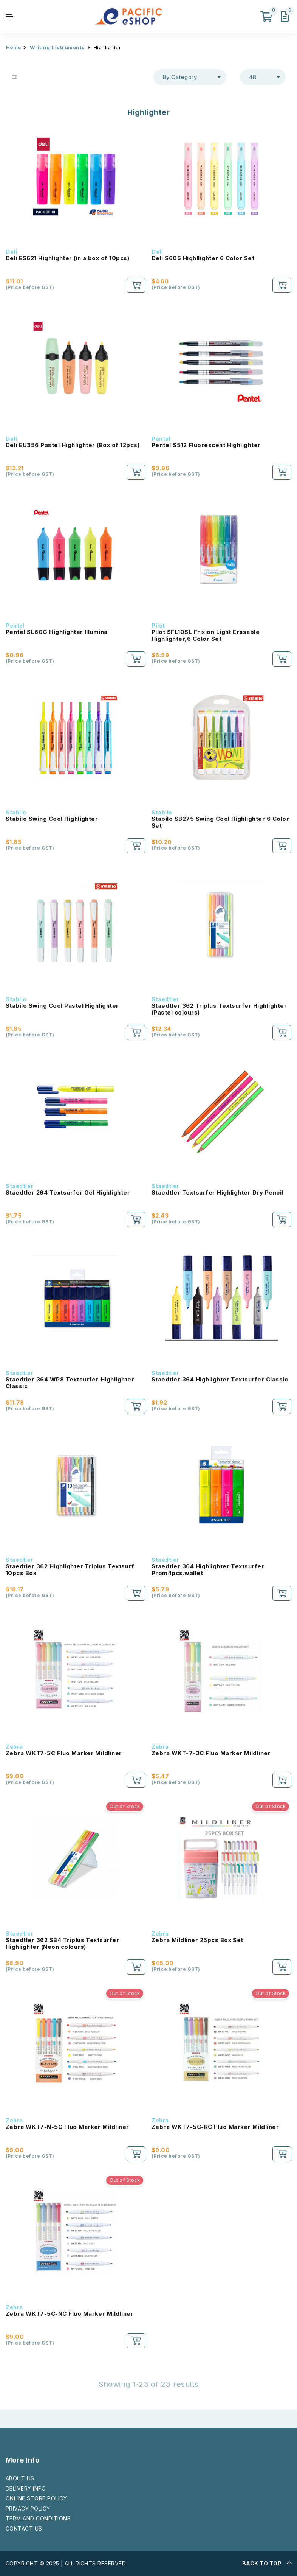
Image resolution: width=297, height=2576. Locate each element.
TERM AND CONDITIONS (38, 2518)
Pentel (161, 438)
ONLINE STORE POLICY (36, 2498)
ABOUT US (20, 2478)
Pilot (158, 625)
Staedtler (165, 999)
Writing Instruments (57, 47)
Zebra (14, 1746)
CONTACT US (24, 2528)
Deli (11, 252)
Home (13, 47)
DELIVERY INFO (26, 2488)
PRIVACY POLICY (28, 2508)
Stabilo (16, 812)
